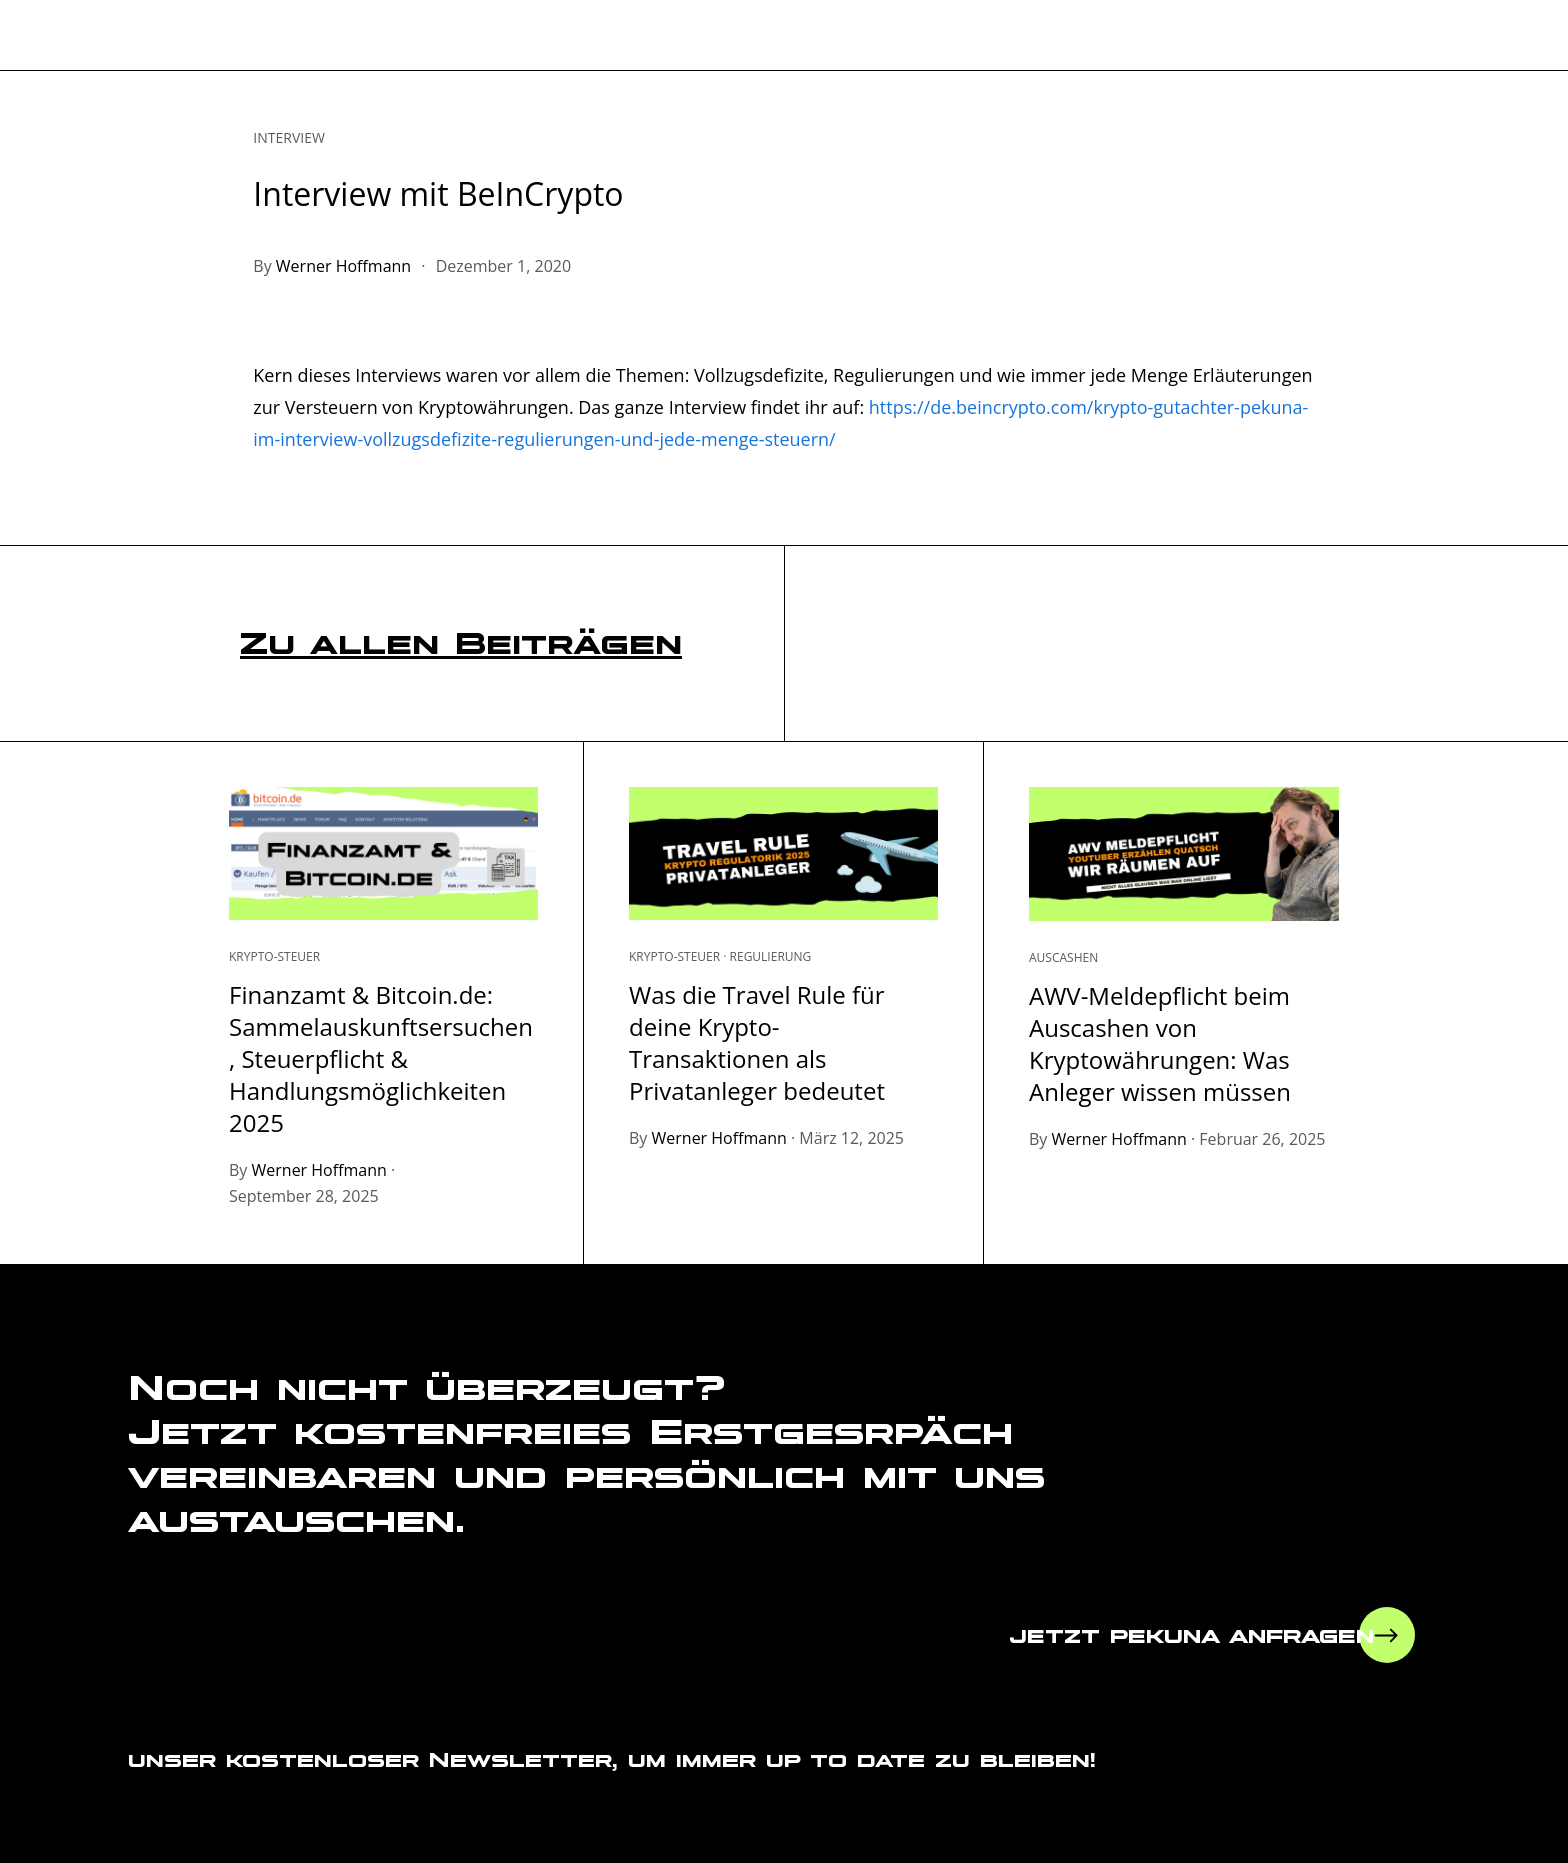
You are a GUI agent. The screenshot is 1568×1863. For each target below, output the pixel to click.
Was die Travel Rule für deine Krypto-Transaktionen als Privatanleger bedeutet (757, 1042)
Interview (289, 138)
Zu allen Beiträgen (461, 642)
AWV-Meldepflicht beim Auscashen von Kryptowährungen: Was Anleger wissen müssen (1160, 1043)
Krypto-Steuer (274, 957)
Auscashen (1063, 958)
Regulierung (771, 957)
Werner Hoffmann (343, 266)
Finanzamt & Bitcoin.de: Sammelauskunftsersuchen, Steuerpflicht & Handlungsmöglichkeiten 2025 (381, 1058)
